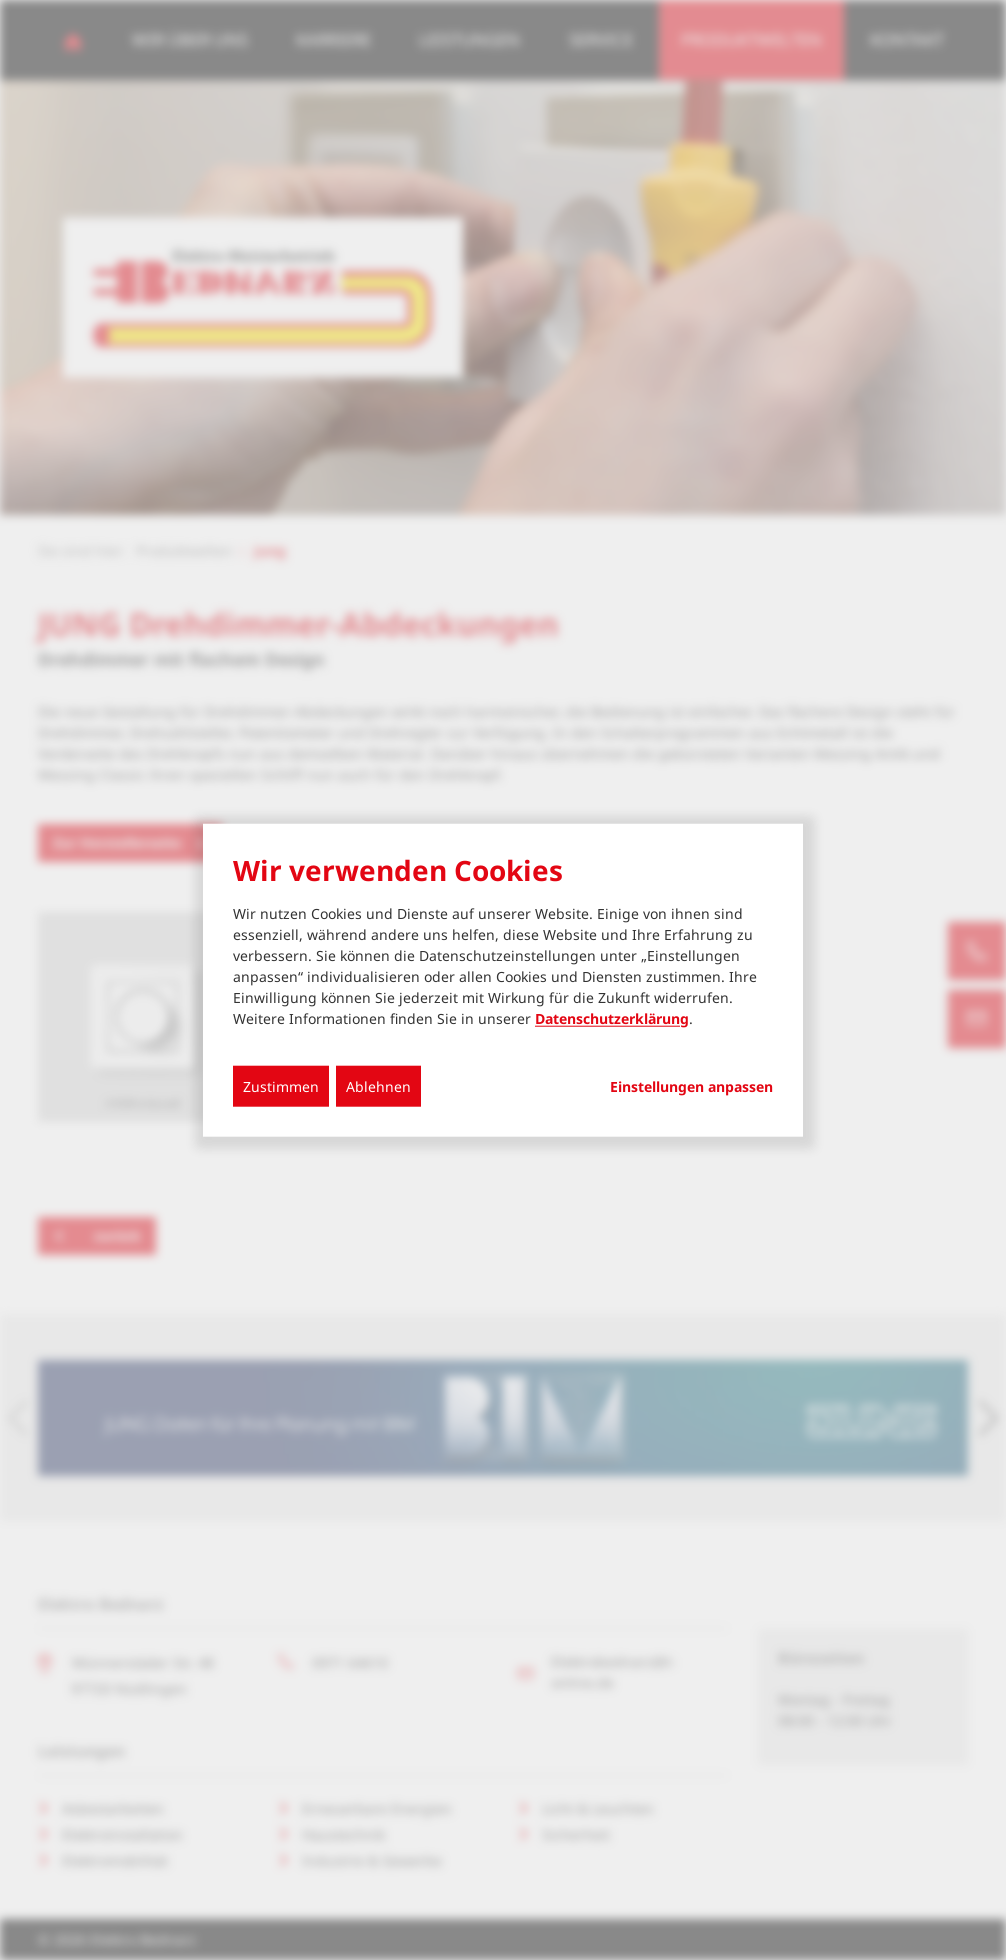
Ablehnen (378, 1085)
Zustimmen (281, 1085)
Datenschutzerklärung (612, 1017)
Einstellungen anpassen (691, 1086)
